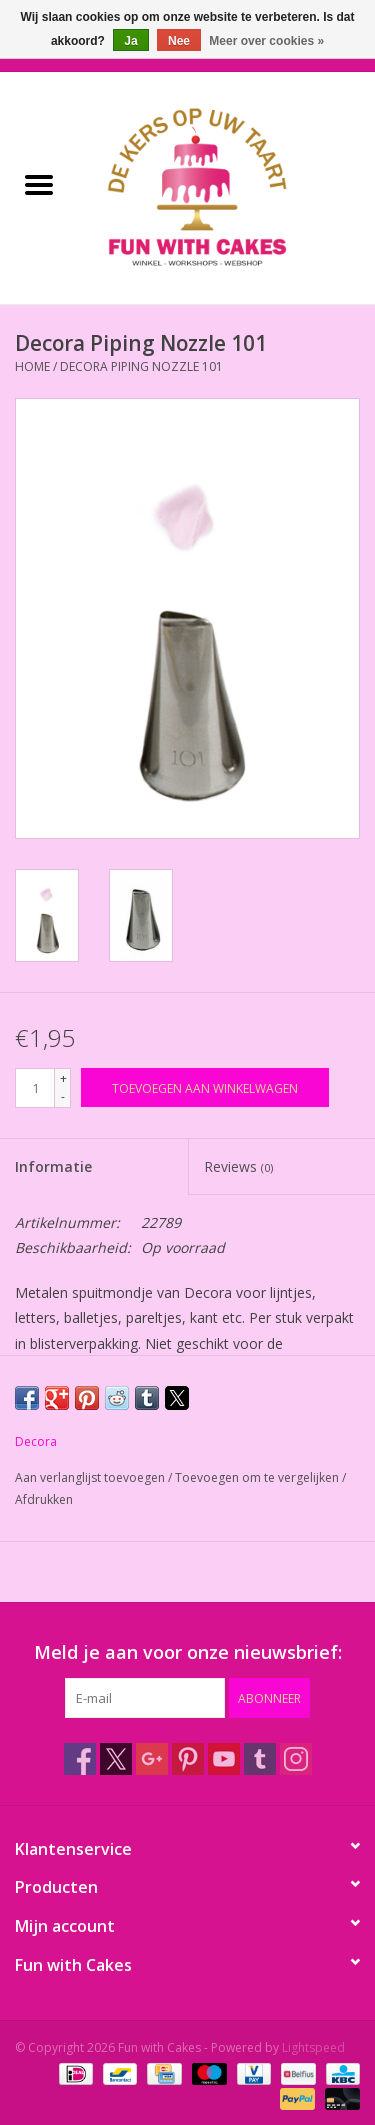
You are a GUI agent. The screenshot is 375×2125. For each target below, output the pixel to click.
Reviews (238, 1166)
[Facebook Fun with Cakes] (80, 1759)
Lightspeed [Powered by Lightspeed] (313, 2047)
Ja (130, 41)
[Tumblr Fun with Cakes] (260, 1759)
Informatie (53, 1166)
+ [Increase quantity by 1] (63, 1078)
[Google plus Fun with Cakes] (152, 1759)
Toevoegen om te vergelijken (258, 1477)
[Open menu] (39, 184)
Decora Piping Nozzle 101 (141, 366)
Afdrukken (44, 1499)
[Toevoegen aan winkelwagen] (205, 1087)
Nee (179, 41)
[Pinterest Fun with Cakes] (188, 1759)
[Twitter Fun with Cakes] (116, 1759)
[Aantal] (35, 1088)
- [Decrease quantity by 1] (63, 1096)
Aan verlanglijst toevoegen (91, 1477)
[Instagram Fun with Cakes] (296, 1759)
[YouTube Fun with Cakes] (224, 1759)
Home (32, 366)
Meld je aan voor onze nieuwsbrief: (188, 1652)
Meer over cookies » (266, 41)
